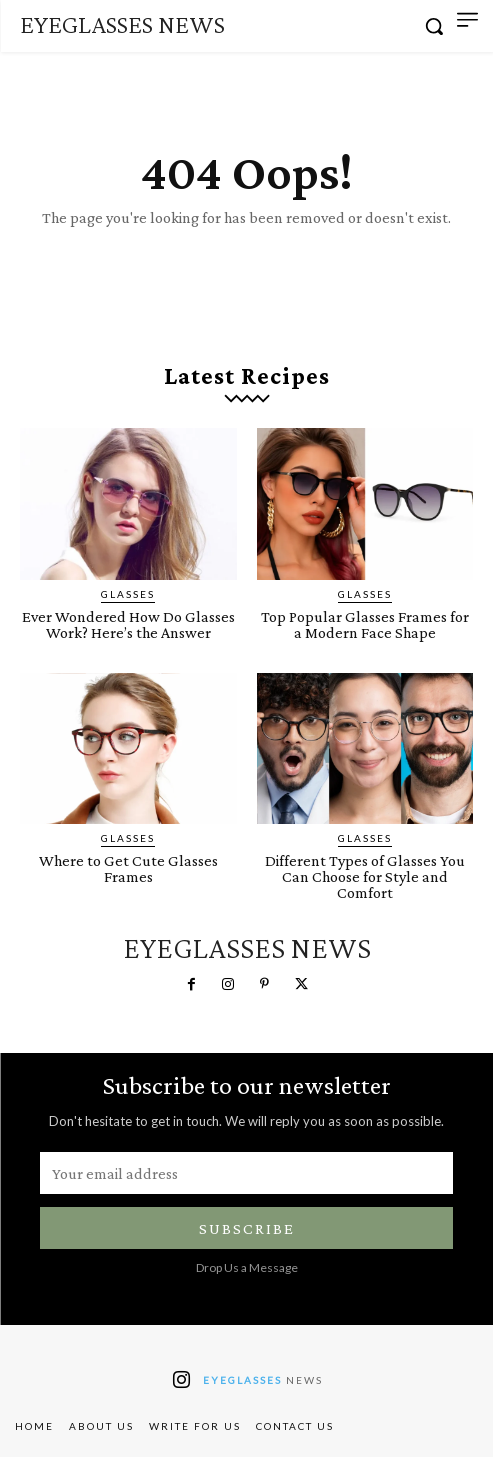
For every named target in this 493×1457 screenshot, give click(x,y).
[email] (246, 1173)
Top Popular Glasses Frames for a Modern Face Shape (365, 624)
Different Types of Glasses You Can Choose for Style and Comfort (365, 876)
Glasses (128, 594)
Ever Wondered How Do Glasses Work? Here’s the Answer (128, 624)
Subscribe (247, 1228)
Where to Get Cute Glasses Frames (128, 868)
